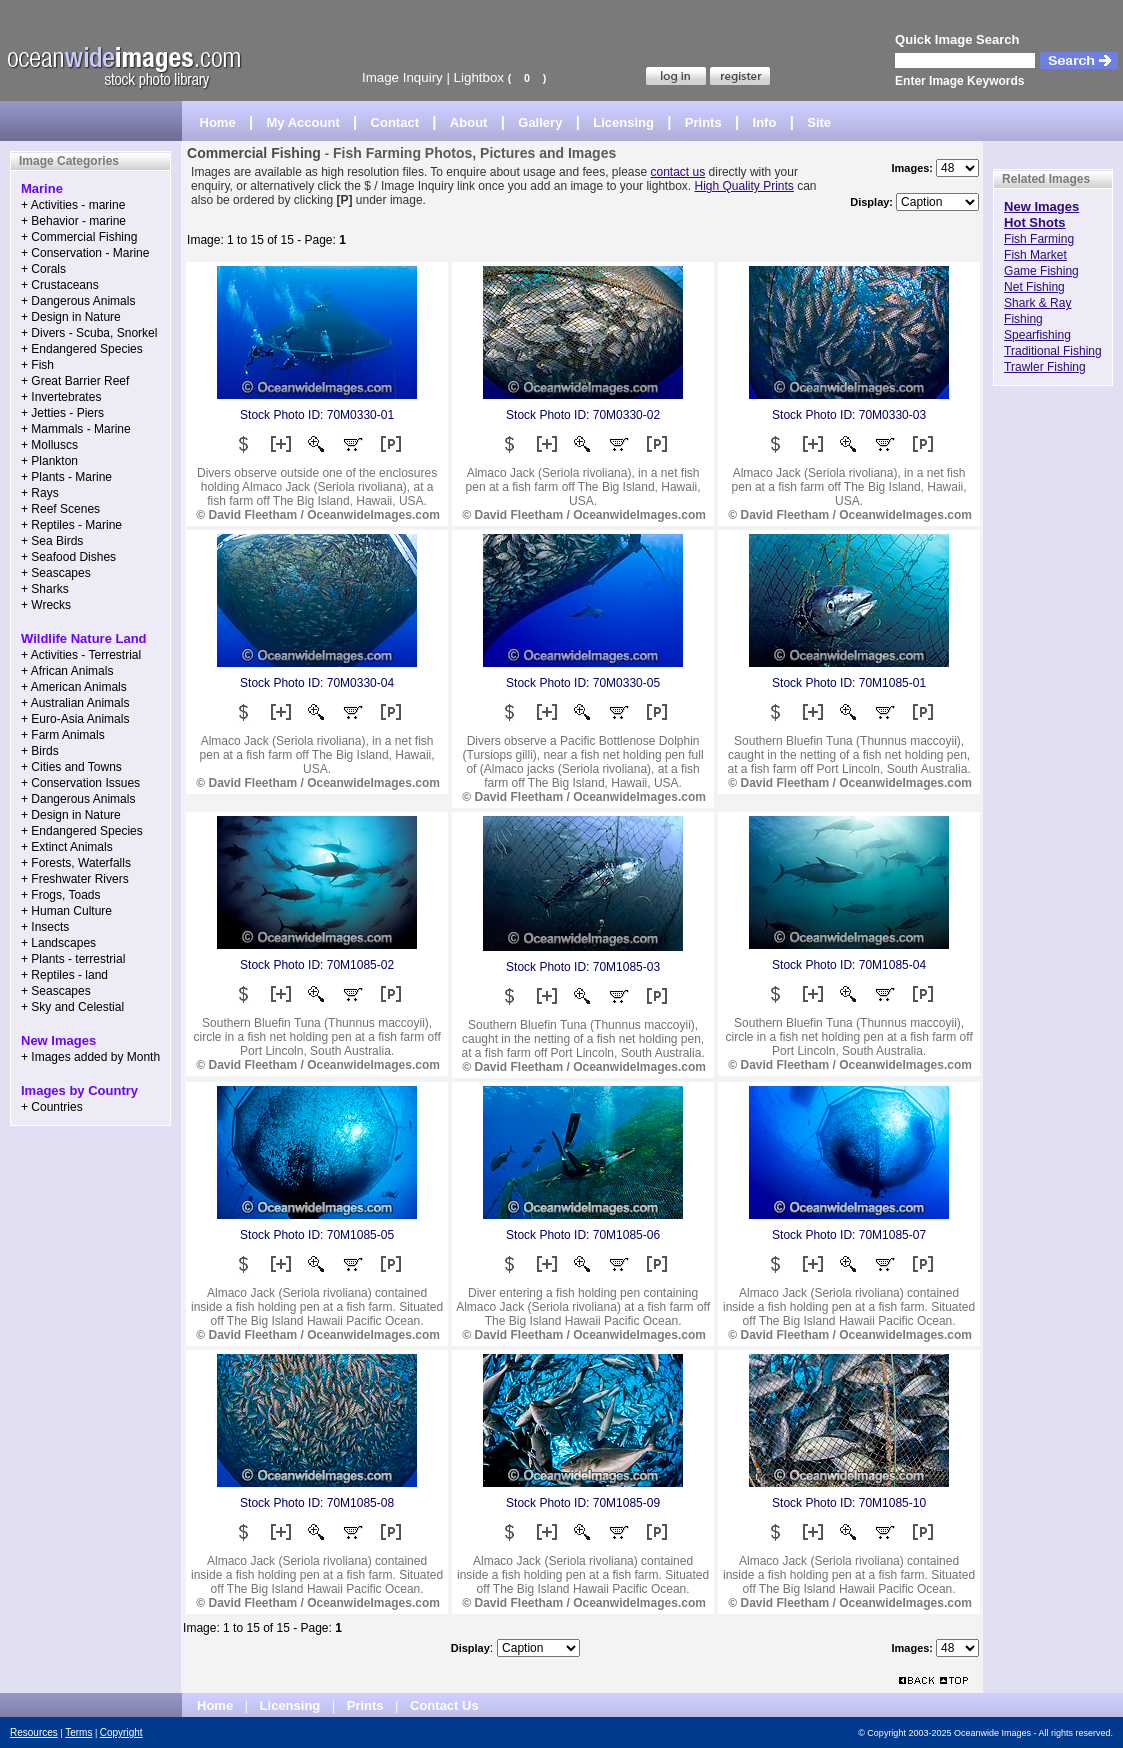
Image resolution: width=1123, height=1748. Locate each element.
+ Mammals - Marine (76, 429)
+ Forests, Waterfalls (76, 863)
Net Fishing (1034, 287)
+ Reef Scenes (60, 509)
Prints (703, 122)
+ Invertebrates (61, 397)
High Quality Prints (743, 186)
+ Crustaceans (60, 285)
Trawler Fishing (1045, 367)
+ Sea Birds (52, 541)
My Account (303, 122)
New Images (1041, 206)
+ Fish (37, 365)
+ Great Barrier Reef (75, 381)
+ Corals (43, 269)
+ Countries (52, 1107)
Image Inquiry (402, 77)
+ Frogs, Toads (61, 895)
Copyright (121, 1732)
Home (218, 122)
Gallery (540, 122)
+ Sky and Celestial (72, 1007)
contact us (678, 172)
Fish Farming (1039, 239)
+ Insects (45, 927)
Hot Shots (1034, 222)
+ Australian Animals (75, 703)
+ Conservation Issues (80, 783)
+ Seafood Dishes (68, 557)
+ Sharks (45, 589)
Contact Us (444, 1705)
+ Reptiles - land (64, 975)
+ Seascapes (56, 573)
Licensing (623, 122)
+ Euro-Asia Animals (75, 719)
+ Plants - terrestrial (73, 959)
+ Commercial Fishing (79, 237)
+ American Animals (74, 687)
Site (819, 122)
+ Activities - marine (73, 205)
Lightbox (479, 77)
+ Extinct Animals (67, 847)
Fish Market (1035, 255)
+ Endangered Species (82, 349)
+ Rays (40, 493)
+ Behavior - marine (73, 221)
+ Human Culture (66, 911)
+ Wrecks (46, 605)
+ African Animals (67, 671)
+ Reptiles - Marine (71, 525)
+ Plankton (49, 461)
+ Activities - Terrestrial (81, 655)
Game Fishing (1041, 271)
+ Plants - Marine (66, 477)
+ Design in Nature (71, 317)
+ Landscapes (58, 943)
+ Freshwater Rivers (75, 879)
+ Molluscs (49, 445)
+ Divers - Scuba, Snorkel (89, 333)
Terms (78, 1732)
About (469, 122)
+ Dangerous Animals (78, 301)
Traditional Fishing (1053, 351)
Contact (395, 122)
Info (765, 122)
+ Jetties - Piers (62, 413)
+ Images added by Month (90, 1057)
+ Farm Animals (63, 735)
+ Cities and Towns (71, 767)
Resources (34, 1732)
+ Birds (40, 751)
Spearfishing (1037, 335)
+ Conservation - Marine (85, 253)
